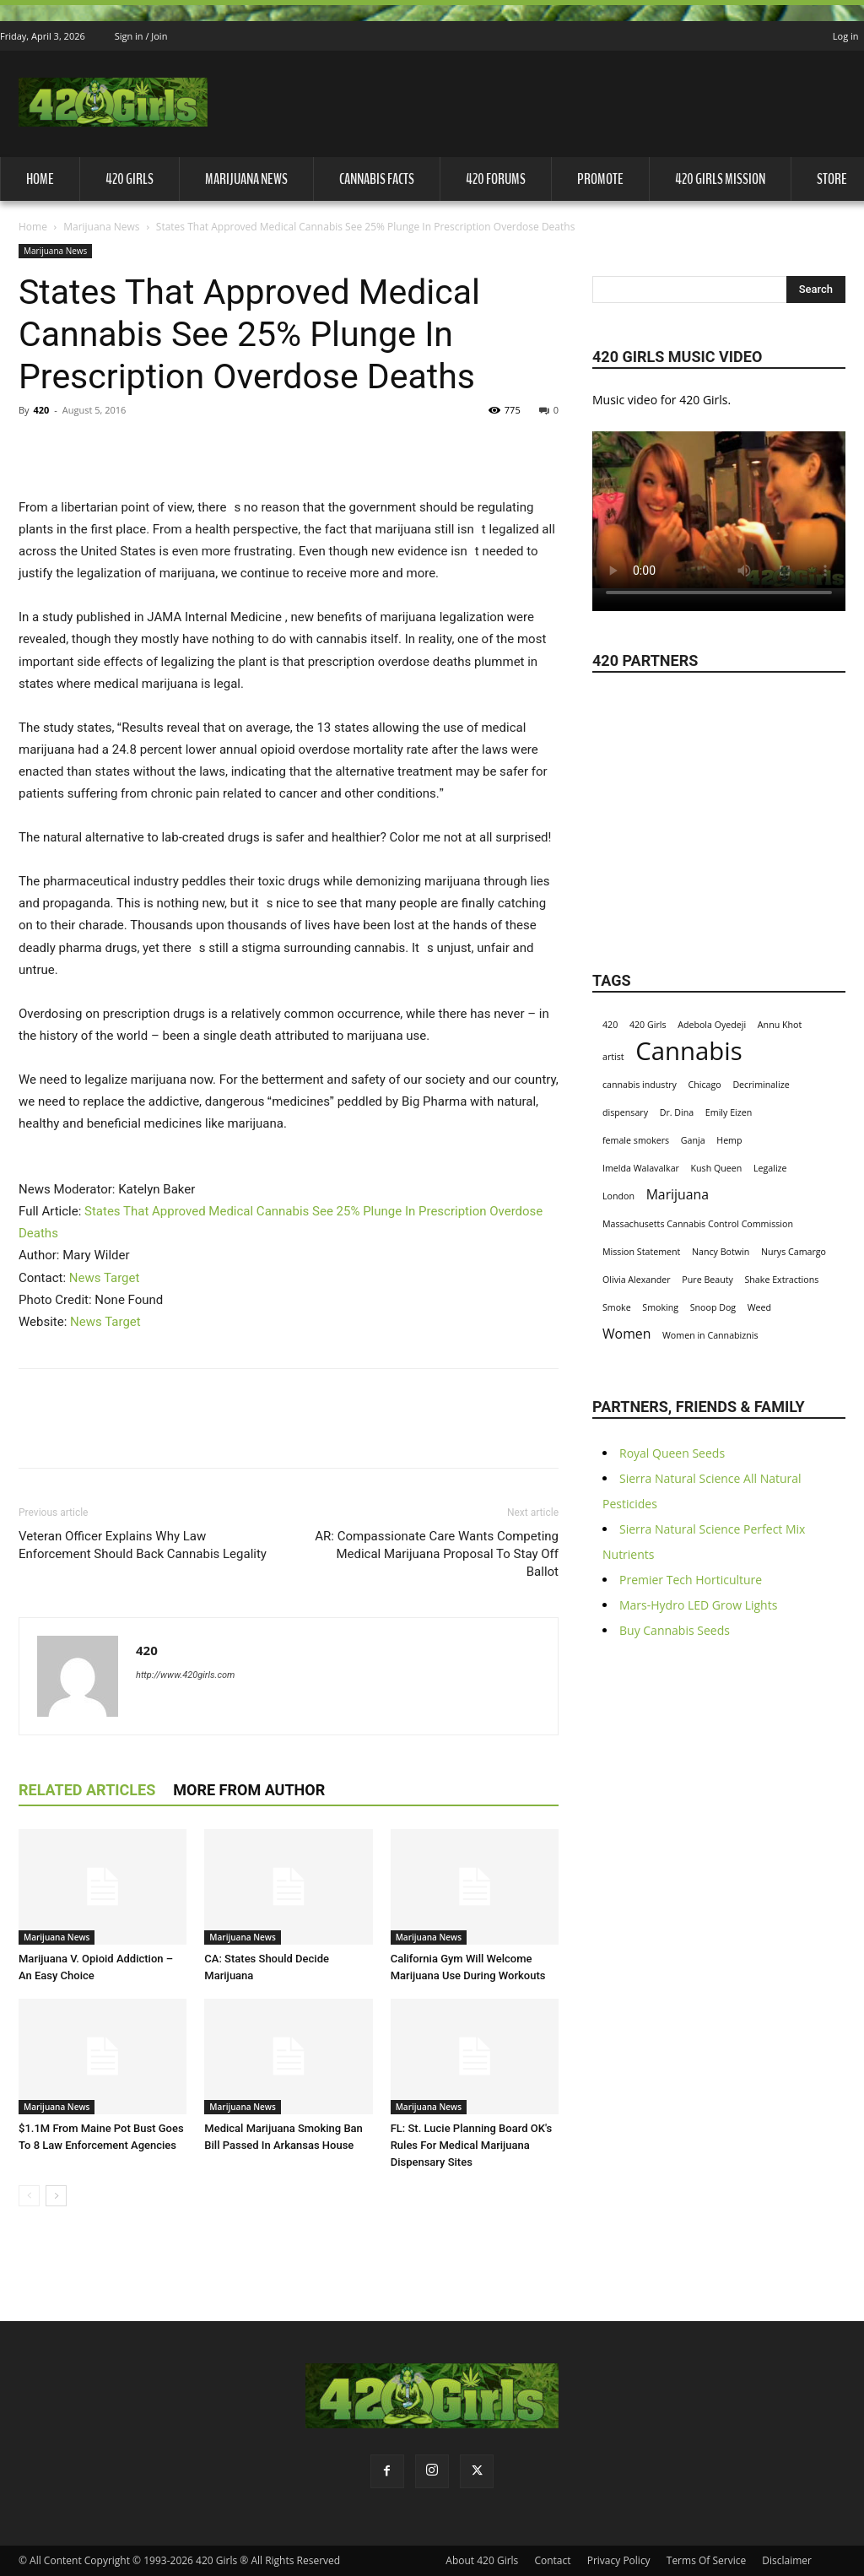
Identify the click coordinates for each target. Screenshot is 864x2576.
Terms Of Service (706, 2560)
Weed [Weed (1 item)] (759, 1307)
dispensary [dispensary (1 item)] (625, 1112)
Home (40, 179)
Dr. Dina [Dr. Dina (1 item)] (677, 1112)
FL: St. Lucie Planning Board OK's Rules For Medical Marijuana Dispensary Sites (472, 2145)
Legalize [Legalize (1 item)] (770, 1168)
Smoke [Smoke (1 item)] (616, 1307)
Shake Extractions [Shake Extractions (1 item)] (781, 1279)
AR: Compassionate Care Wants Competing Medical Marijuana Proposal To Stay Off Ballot (437, 1554)
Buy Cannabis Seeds (674, 1630)
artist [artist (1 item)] (613, 1057)
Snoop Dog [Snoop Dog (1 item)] (713, 1307)
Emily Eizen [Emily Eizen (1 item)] (728, 1112)
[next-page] (56, 2195)
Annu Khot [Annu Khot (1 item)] (780, 1025)
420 (41, 409)
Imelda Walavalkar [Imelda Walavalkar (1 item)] (640, 1168)
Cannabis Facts (376, 179)
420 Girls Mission (720, 179)
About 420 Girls (482, 2560)
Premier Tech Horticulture (690, 1580)
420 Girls (129, 179)
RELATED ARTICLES (87, 1790)
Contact (552, 2560)
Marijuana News (246, 179)
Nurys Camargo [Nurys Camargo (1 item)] (793, 1252)
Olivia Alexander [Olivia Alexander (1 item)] (636, 1279)
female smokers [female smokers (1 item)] (635, 1140)
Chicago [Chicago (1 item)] (704, 1084)
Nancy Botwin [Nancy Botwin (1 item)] (720, 1252)
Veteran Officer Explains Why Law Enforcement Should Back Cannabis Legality (143, 1545)
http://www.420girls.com (185, 1675)
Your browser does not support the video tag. (718, 510)
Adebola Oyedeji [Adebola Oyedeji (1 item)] (712, 1025)
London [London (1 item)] (618, 1196)
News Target (104, 1277)
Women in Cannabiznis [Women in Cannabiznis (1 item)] (710, 1335)
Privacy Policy (619, 2560)
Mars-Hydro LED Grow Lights (698, 1605)
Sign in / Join (141, 36)
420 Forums (496, 179)
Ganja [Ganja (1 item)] (693, 1140)
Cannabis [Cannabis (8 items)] (688, 1051)
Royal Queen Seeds (672, 1453)
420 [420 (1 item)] (610, 1025)
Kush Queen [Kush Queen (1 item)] (716, 1168)
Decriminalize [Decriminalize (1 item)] (760, 1084)
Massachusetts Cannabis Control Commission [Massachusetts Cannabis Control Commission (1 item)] (697, 1224)
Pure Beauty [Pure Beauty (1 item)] (707, 1279)
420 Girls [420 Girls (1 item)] (648, 1025)
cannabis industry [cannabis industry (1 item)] (639, 1084)
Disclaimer (787, 2560)
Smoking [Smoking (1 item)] (660, 1307)
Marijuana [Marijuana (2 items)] (678, 1195)
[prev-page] (29, 2195)
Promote (600, 179)
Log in (846, 36)
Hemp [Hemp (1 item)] (729, 1140)
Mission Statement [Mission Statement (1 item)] (641, 1252)
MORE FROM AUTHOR (249, 1790)
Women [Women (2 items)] (626, 1334)
